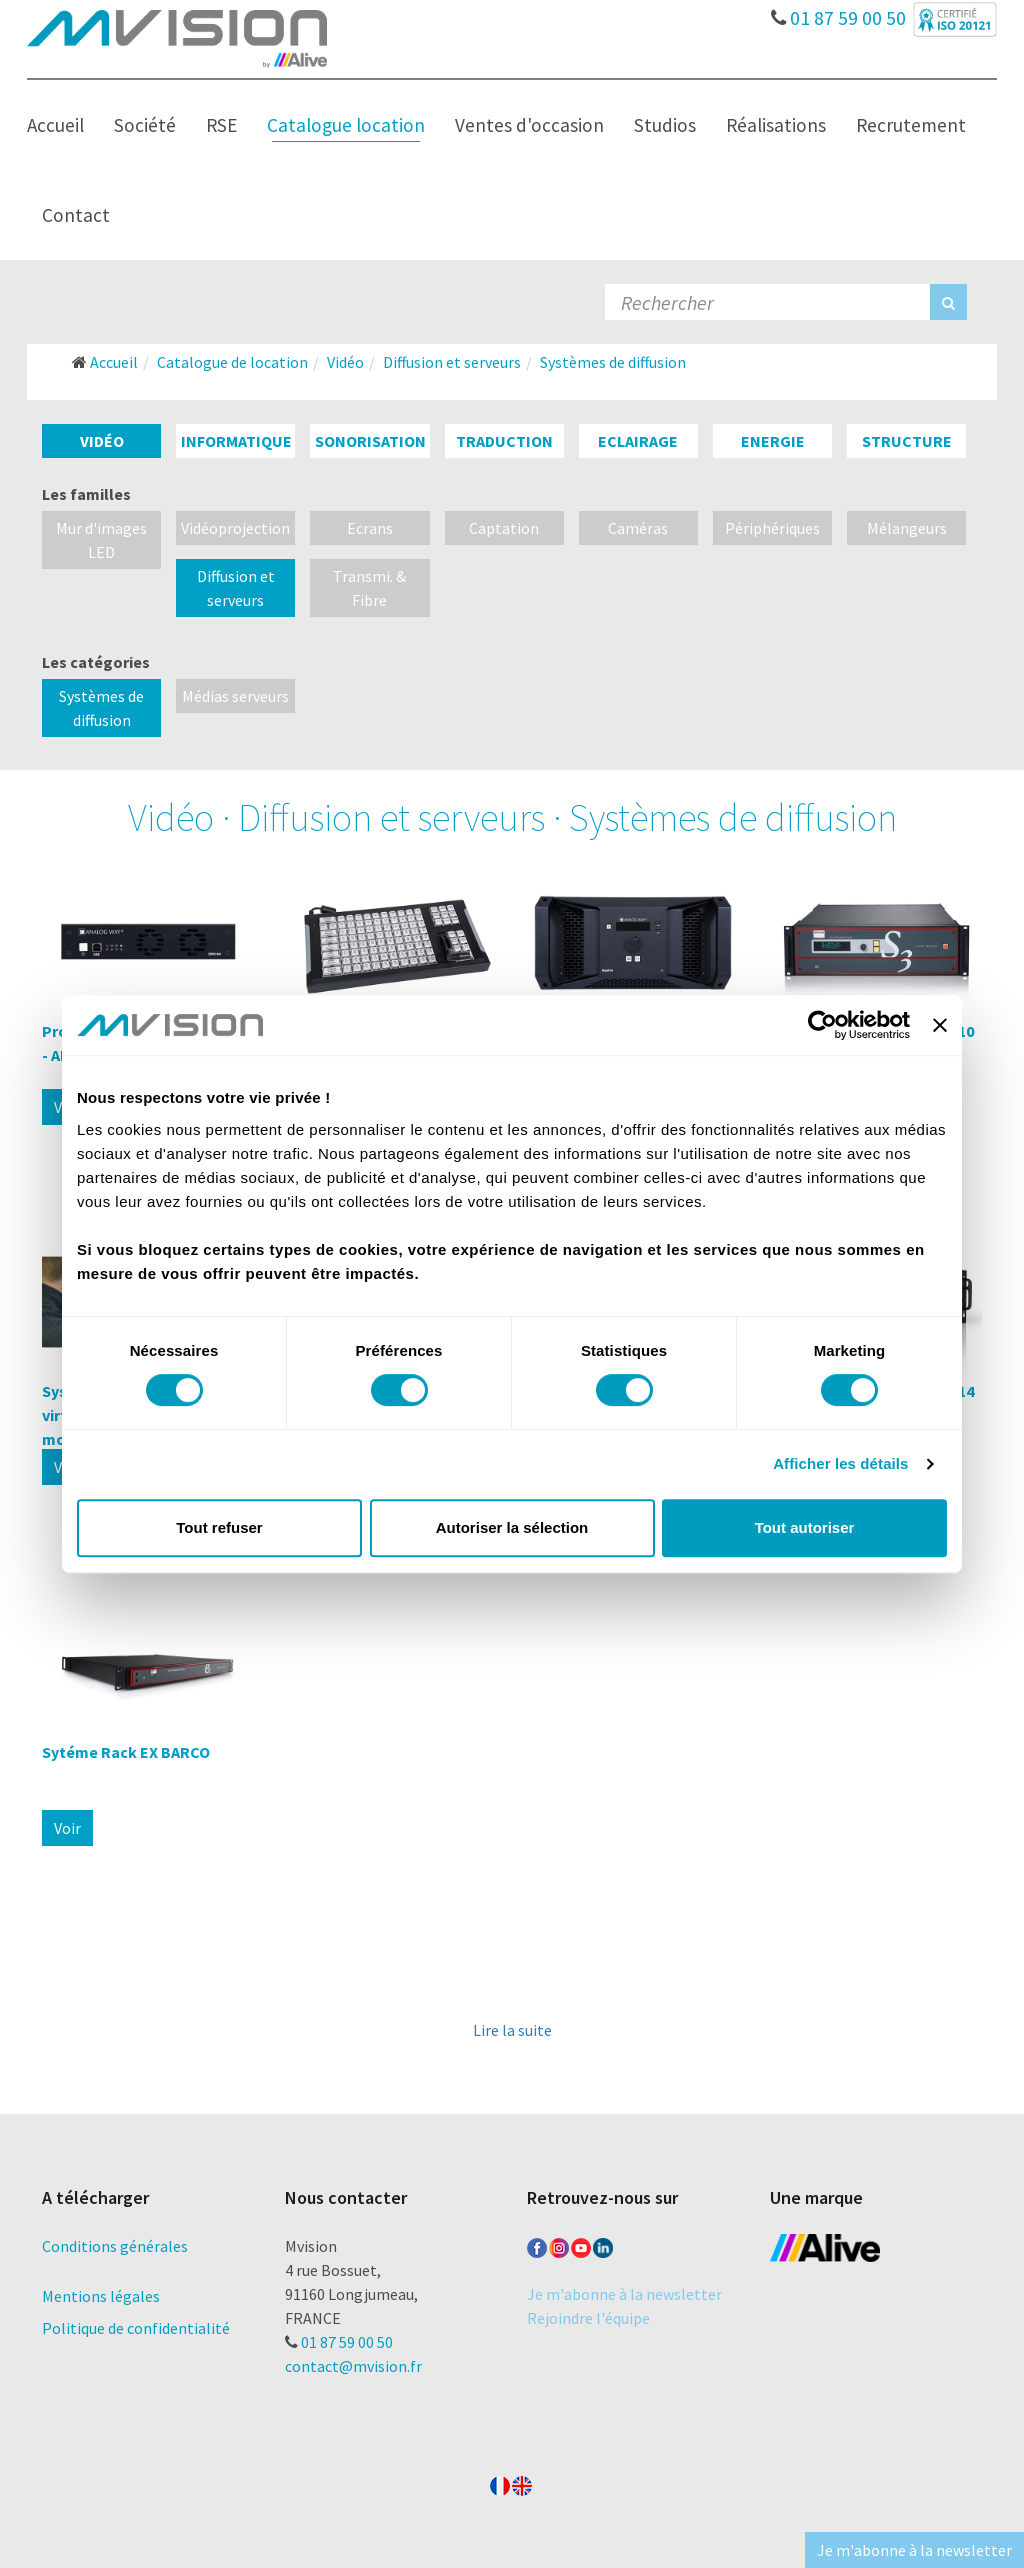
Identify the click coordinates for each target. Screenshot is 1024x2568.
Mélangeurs (907, 528)
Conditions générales (115, 2246)
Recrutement (911, 125)
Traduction (504, 441)
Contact (76, 215)
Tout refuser (219, 1527)
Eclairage (638, 441)
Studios (665, 125)
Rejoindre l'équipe (588, 2318)
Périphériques (772, 528)
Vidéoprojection (235, 528)
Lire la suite (512, 2030)
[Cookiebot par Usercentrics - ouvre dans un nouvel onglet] (822, 1025)
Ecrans (370, 528)
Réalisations (776, 125)
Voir (67, 1828)
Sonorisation (370, 441)
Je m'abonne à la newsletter (624, 2294)
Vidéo (102, 441)
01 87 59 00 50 (838, 13)
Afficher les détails (840, 1463)
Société (145, 125)
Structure (907, 441)
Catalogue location (346, 125)
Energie (773, 441)
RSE (221, 125)
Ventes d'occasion (529, 125)
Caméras (638, 528)
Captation (504, 528)
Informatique (236, 441)
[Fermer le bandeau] (940, 1025)
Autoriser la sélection (512, 1527)
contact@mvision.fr (353, 2366)
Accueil (55, 125)
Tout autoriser (805, 1527)
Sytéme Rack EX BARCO (126, 1752)
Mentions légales (101, 2296)
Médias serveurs (235, 696)
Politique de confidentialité (136, 2328)
